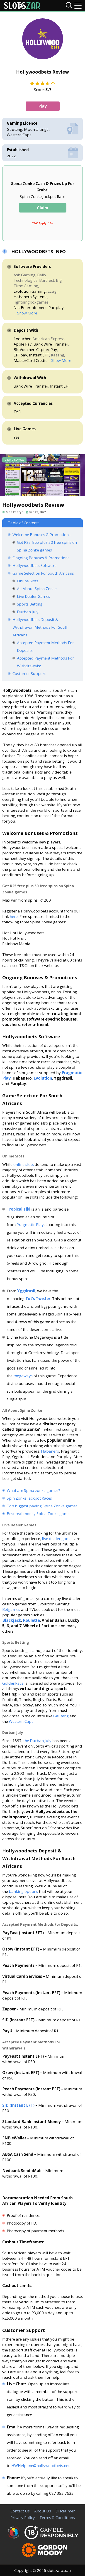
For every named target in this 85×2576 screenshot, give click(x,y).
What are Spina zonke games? (33, 1490)
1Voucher (22, 338)
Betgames (11, 1609)
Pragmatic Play (30, 1224)
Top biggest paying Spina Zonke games (42, 1505)
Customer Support (29, 673)
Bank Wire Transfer (51, 344)
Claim (42, 207)
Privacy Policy (22, 2517)
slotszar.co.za (59, 2570)
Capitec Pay (46, 349)
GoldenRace (13, 1683)
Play (42, 106)
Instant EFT (39, 355)
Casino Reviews (14, 460)
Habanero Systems (30, 296)
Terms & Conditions (57, 2517)
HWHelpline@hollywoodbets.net (40, 2465)
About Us (42, 2511)
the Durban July (37, 1740)
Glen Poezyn (14, 512)
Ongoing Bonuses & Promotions (40, 557)
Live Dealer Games (33, 596)
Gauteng (61, 1715)
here (14, 916)
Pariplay (56, 307)
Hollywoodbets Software (34, 565)
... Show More (25, 313)
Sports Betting (29, 604)
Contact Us (20, 2511)
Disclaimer (65, 2511)
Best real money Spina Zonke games (39, 1513)
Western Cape (21, 1721)
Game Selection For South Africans (43, 573)
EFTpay (20, 355)
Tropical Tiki (18, 1209)
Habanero (50, 1451)
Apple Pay (23, 344)
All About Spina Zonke (37, 588)
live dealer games (57, 1538)
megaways (23, 1375)
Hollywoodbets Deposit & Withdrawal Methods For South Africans (40, 627)
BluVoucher (24, 349)
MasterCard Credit (30, 360)
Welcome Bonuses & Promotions (41, 534)
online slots (23, 1164)
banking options (23, 1891)
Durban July (28, 611)
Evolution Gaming (30, 291)
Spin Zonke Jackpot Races (29, 1498)
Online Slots (27, 580)
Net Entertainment (30, 307)
